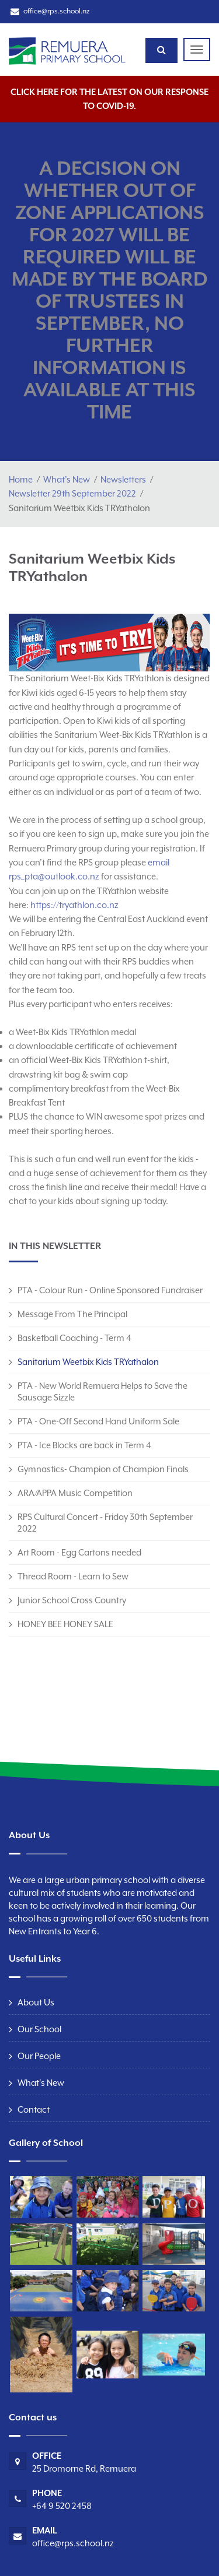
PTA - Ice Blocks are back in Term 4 (84, 1445)
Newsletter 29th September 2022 (72, 493)
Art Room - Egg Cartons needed (79, 1552)
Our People (39, 2056)
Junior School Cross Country (72, 1600)
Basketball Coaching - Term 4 (74, 1338)
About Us (36, 2002)
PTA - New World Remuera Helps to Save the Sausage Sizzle (102, 1391)
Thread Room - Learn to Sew (73, 1576)
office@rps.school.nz (56, 11)
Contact (34, 2109)
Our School (39, 2029)
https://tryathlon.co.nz (74, 905)
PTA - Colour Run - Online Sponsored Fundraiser (110, 1290)
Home (21, 479)
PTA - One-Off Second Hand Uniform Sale (98, 1421)
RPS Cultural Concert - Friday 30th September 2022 (105, 1522)
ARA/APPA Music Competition (75, 1493)
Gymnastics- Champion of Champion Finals (103, 1469)
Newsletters (123, 479)
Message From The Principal (72, 1314)
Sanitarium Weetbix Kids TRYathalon (88, 1362)
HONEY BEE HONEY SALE (65, 1624)
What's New (66, 479)
